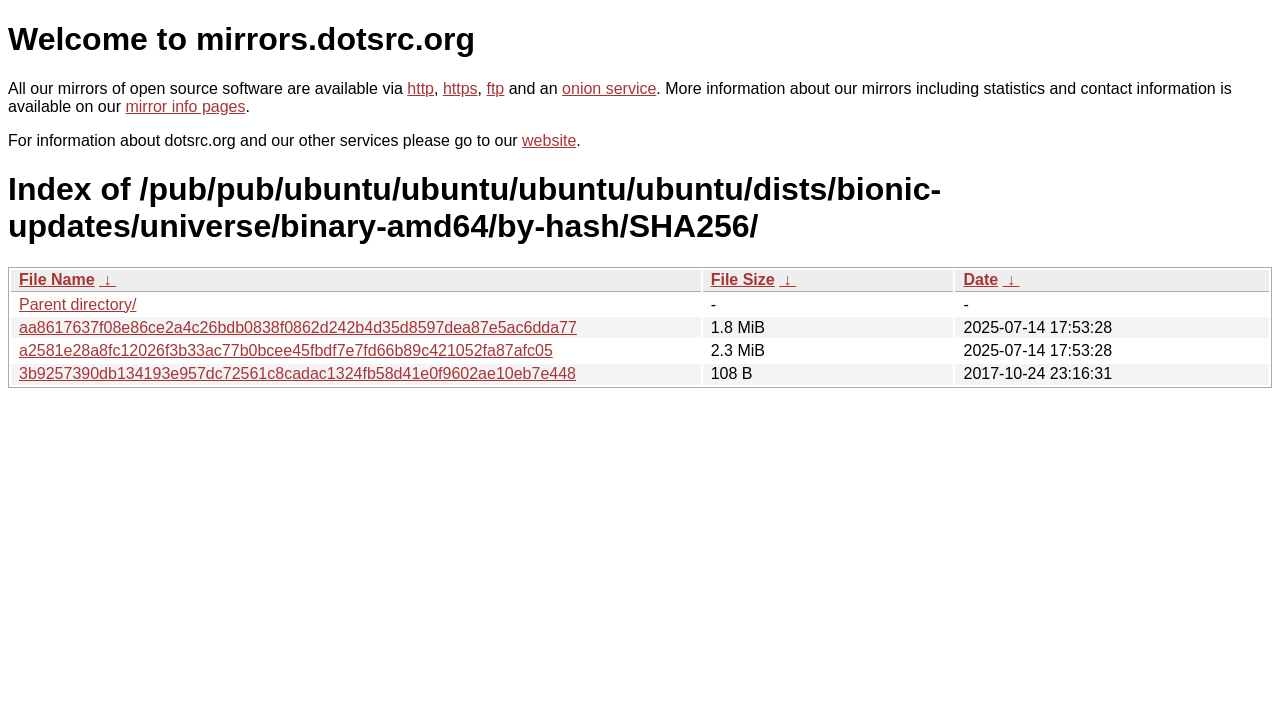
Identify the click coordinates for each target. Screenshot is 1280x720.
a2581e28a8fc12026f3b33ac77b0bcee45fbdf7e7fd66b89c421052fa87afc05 (286, 350)
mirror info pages (185, 106)
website (549, 140)
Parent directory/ (77, 304)
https (460, 88)
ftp (495, 88)
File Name (57, 279)
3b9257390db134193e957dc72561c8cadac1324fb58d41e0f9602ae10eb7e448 (297, 373)
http (420, 88)
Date (980, 279)
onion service (609, 88)
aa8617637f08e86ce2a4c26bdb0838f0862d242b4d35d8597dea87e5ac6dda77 (298, 327)
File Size (743, 279)
